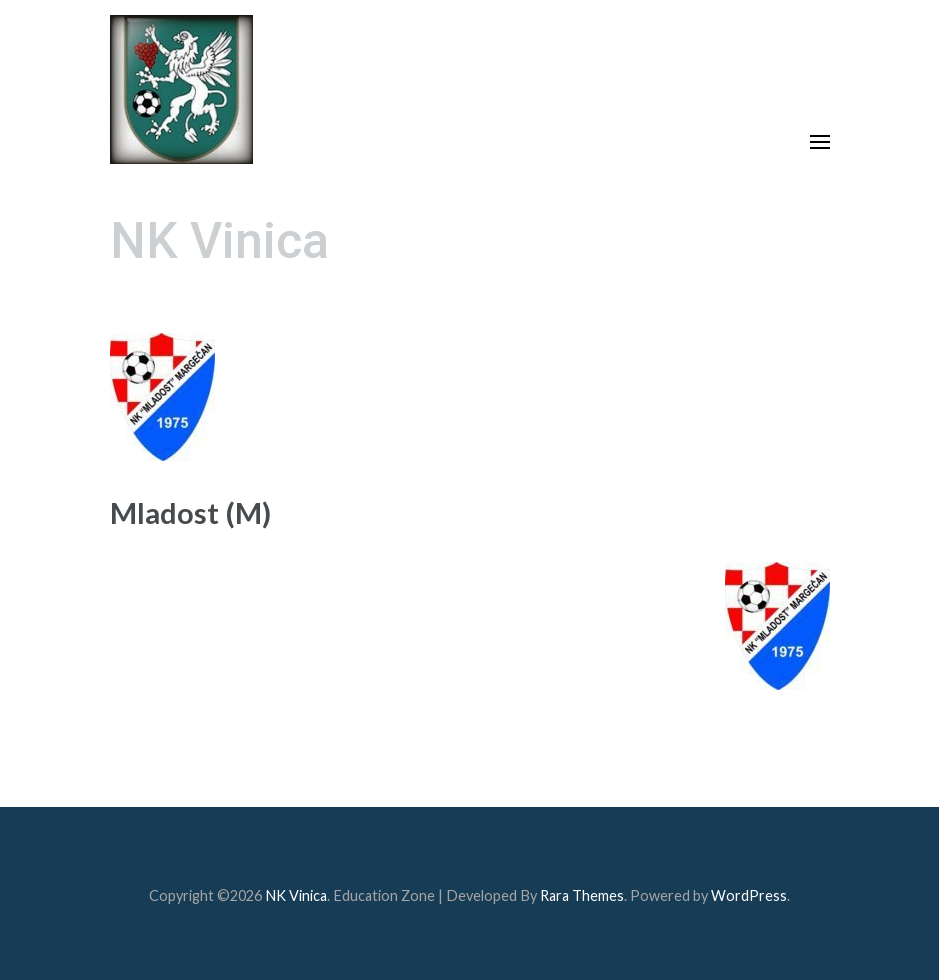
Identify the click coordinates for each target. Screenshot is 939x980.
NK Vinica (219, 241)
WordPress (749, 895)
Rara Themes (582, 895)
